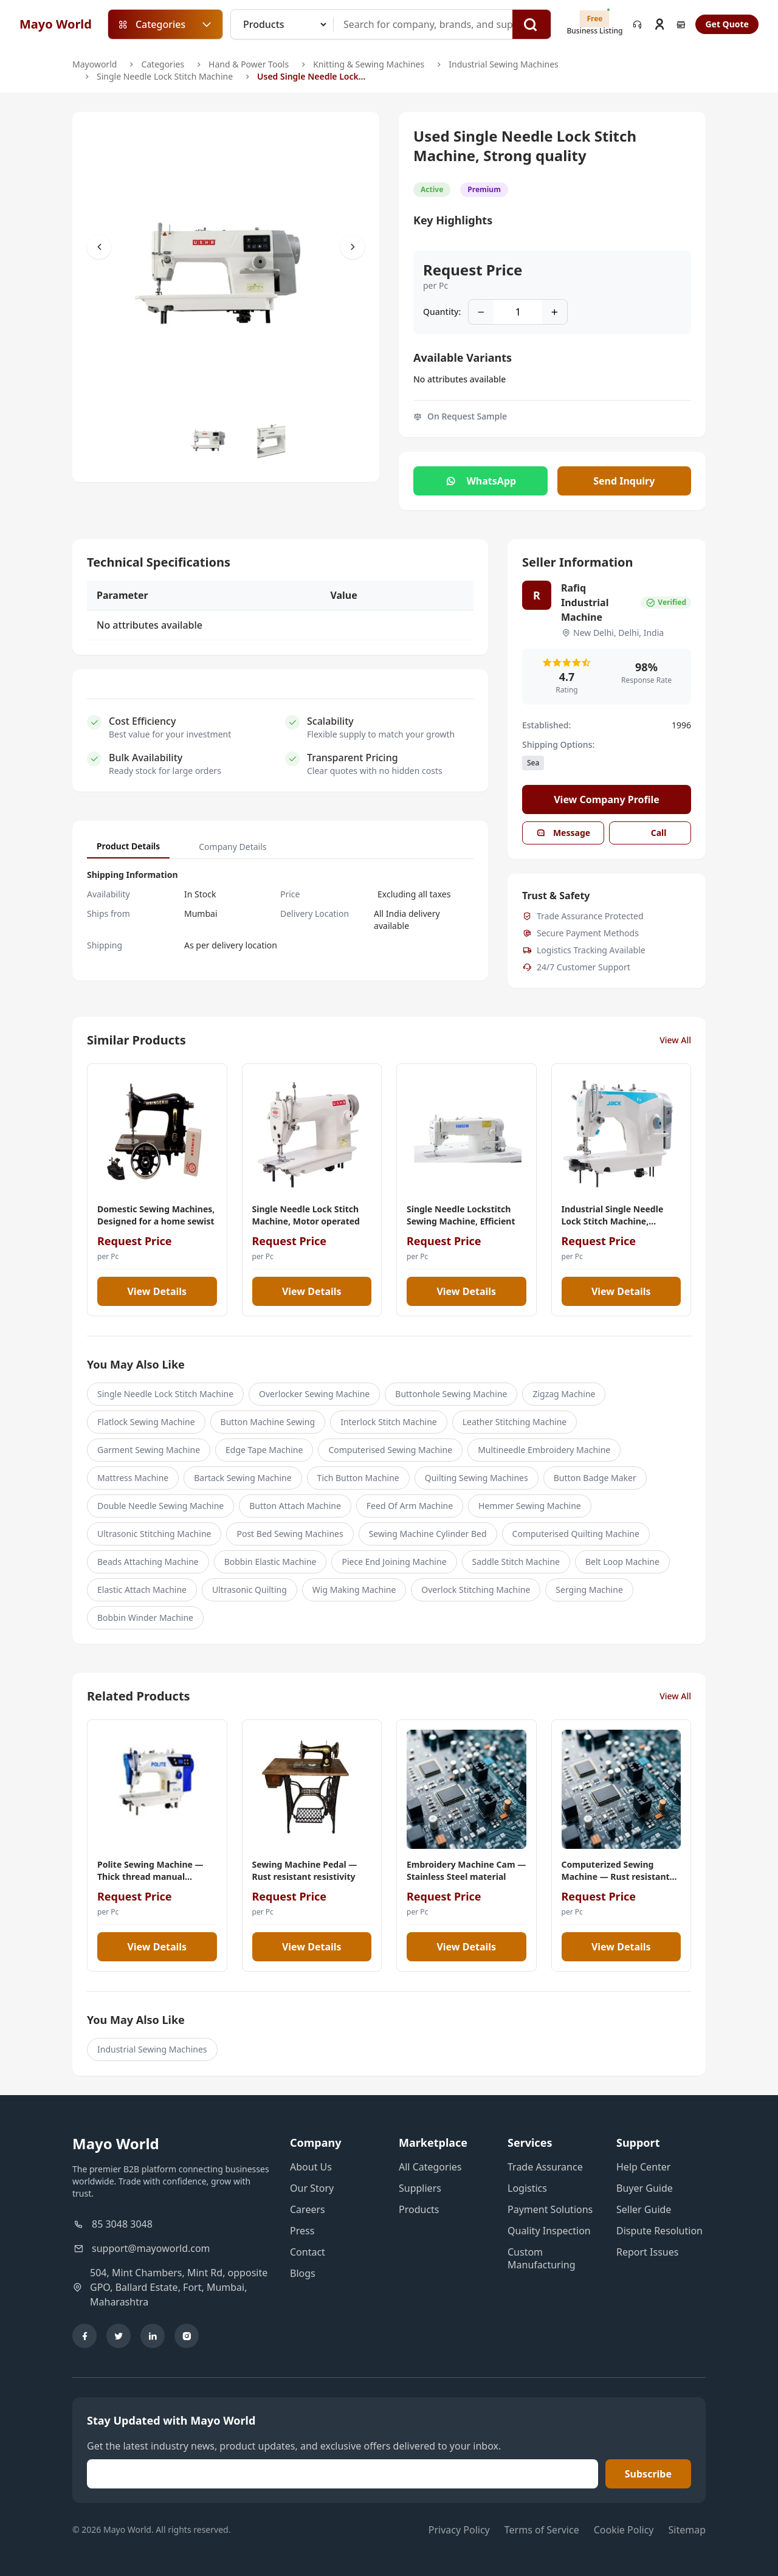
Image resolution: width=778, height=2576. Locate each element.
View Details (157, 1291)
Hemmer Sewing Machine (529, 1505)
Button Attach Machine (295, 1505)
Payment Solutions (550, 2209)
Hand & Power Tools (248, 64)
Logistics (527, 2188)
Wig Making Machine (354, 1589)
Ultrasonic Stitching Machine (154, 1533)
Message (563, 832)
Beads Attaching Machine (148, 1561)
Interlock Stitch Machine (388, 1422)
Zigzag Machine (563, 1394)
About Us (311, 2167)
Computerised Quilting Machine (575, 1533)
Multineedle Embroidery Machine (544, 1449)
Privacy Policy (459, 2529)
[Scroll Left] (99, 247)
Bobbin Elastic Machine (270, 1561)
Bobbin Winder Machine (145, 1617)
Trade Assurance (545, 2167)
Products (419, 2209)
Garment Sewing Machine (148, 1449)
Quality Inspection (549, 2230)
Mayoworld (94, 64)
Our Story (312, 2188)
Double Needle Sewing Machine (160, 1505)
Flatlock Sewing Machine (146, 1422)
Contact (307, 2252)
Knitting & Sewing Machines (368, 64)
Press (302, 2230)
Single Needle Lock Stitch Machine (165, 76)
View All (675, 1040)
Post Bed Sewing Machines (289, 1533)
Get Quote (727, 24)
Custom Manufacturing (542, 2258)
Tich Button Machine (358, 1477)
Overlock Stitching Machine (475, 1589)
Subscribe (648, 2474)
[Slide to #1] (210, 441)
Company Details (232, 846)
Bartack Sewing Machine (242, 1477)
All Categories (430, 2167)
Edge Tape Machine (264, 1449)
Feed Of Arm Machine (410, 1505)
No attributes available (459, 379)
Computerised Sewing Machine (390, 1449)
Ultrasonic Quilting (249, 1589)
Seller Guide (643, 2209)
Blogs (302, 2273)
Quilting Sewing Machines (476, 1477)
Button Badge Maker (595, 1477)
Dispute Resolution (659, 2230)
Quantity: (442, 311)
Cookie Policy (624, 2529)
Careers (307, 2209)
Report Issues (647, 2252)
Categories (162, 64)
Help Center (643, 2167)
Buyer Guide (644, 2188)
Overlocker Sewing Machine (314, 1394)
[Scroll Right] (352, 247)
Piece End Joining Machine (394, 1561)
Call (650, 832)
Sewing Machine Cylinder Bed (428, 1533)
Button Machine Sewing (268, 1422)
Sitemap (687, 2529)
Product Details (128, 846)
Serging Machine (589, 1589)
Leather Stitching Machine (515, 1422)
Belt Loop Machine (622, 1561)
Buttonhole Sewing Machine (451, 1394)
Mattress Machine (132, 1477)
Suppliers (420, 2188)
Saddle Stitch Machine (516, 1561)
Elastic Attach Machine (142, 1589)
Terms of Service (541, 2529)
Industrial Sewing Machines (504, 64)
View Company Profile (606, 799)
